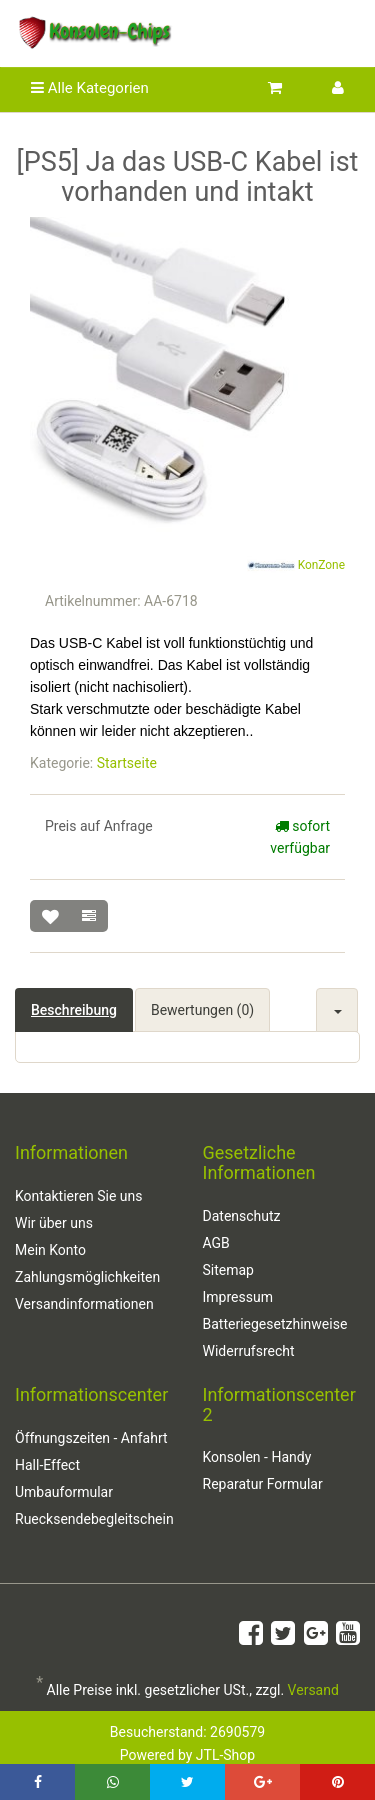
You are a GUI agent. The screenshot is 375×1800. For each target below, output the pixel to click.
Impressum (238, 1297)
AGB (216, 1243)
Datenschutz (242, 1216)
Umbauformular (64, 1492)
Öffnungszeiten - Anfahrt (91, 1438)
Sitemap (228, 1270)
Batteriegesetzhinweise (275, 1324)
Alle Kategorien (90, 88)
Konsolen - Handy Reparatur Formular (263, 1470)
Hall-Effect (47, 1465)
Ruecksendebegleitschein (94, 1519)
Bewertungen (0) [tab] (202, 1010)
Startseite (127, 763)
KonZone (296, 566)
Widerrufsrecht (249, 1351)
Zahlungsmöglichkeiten (87, 1277)
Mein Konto (50, 1250)
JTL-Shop (225, 1755)
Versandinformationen (84, 1304)
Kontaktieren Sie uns (79, 1196)
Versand (313, 1690)
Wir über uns (54, 1223)
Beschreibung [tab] (74, 1010)
